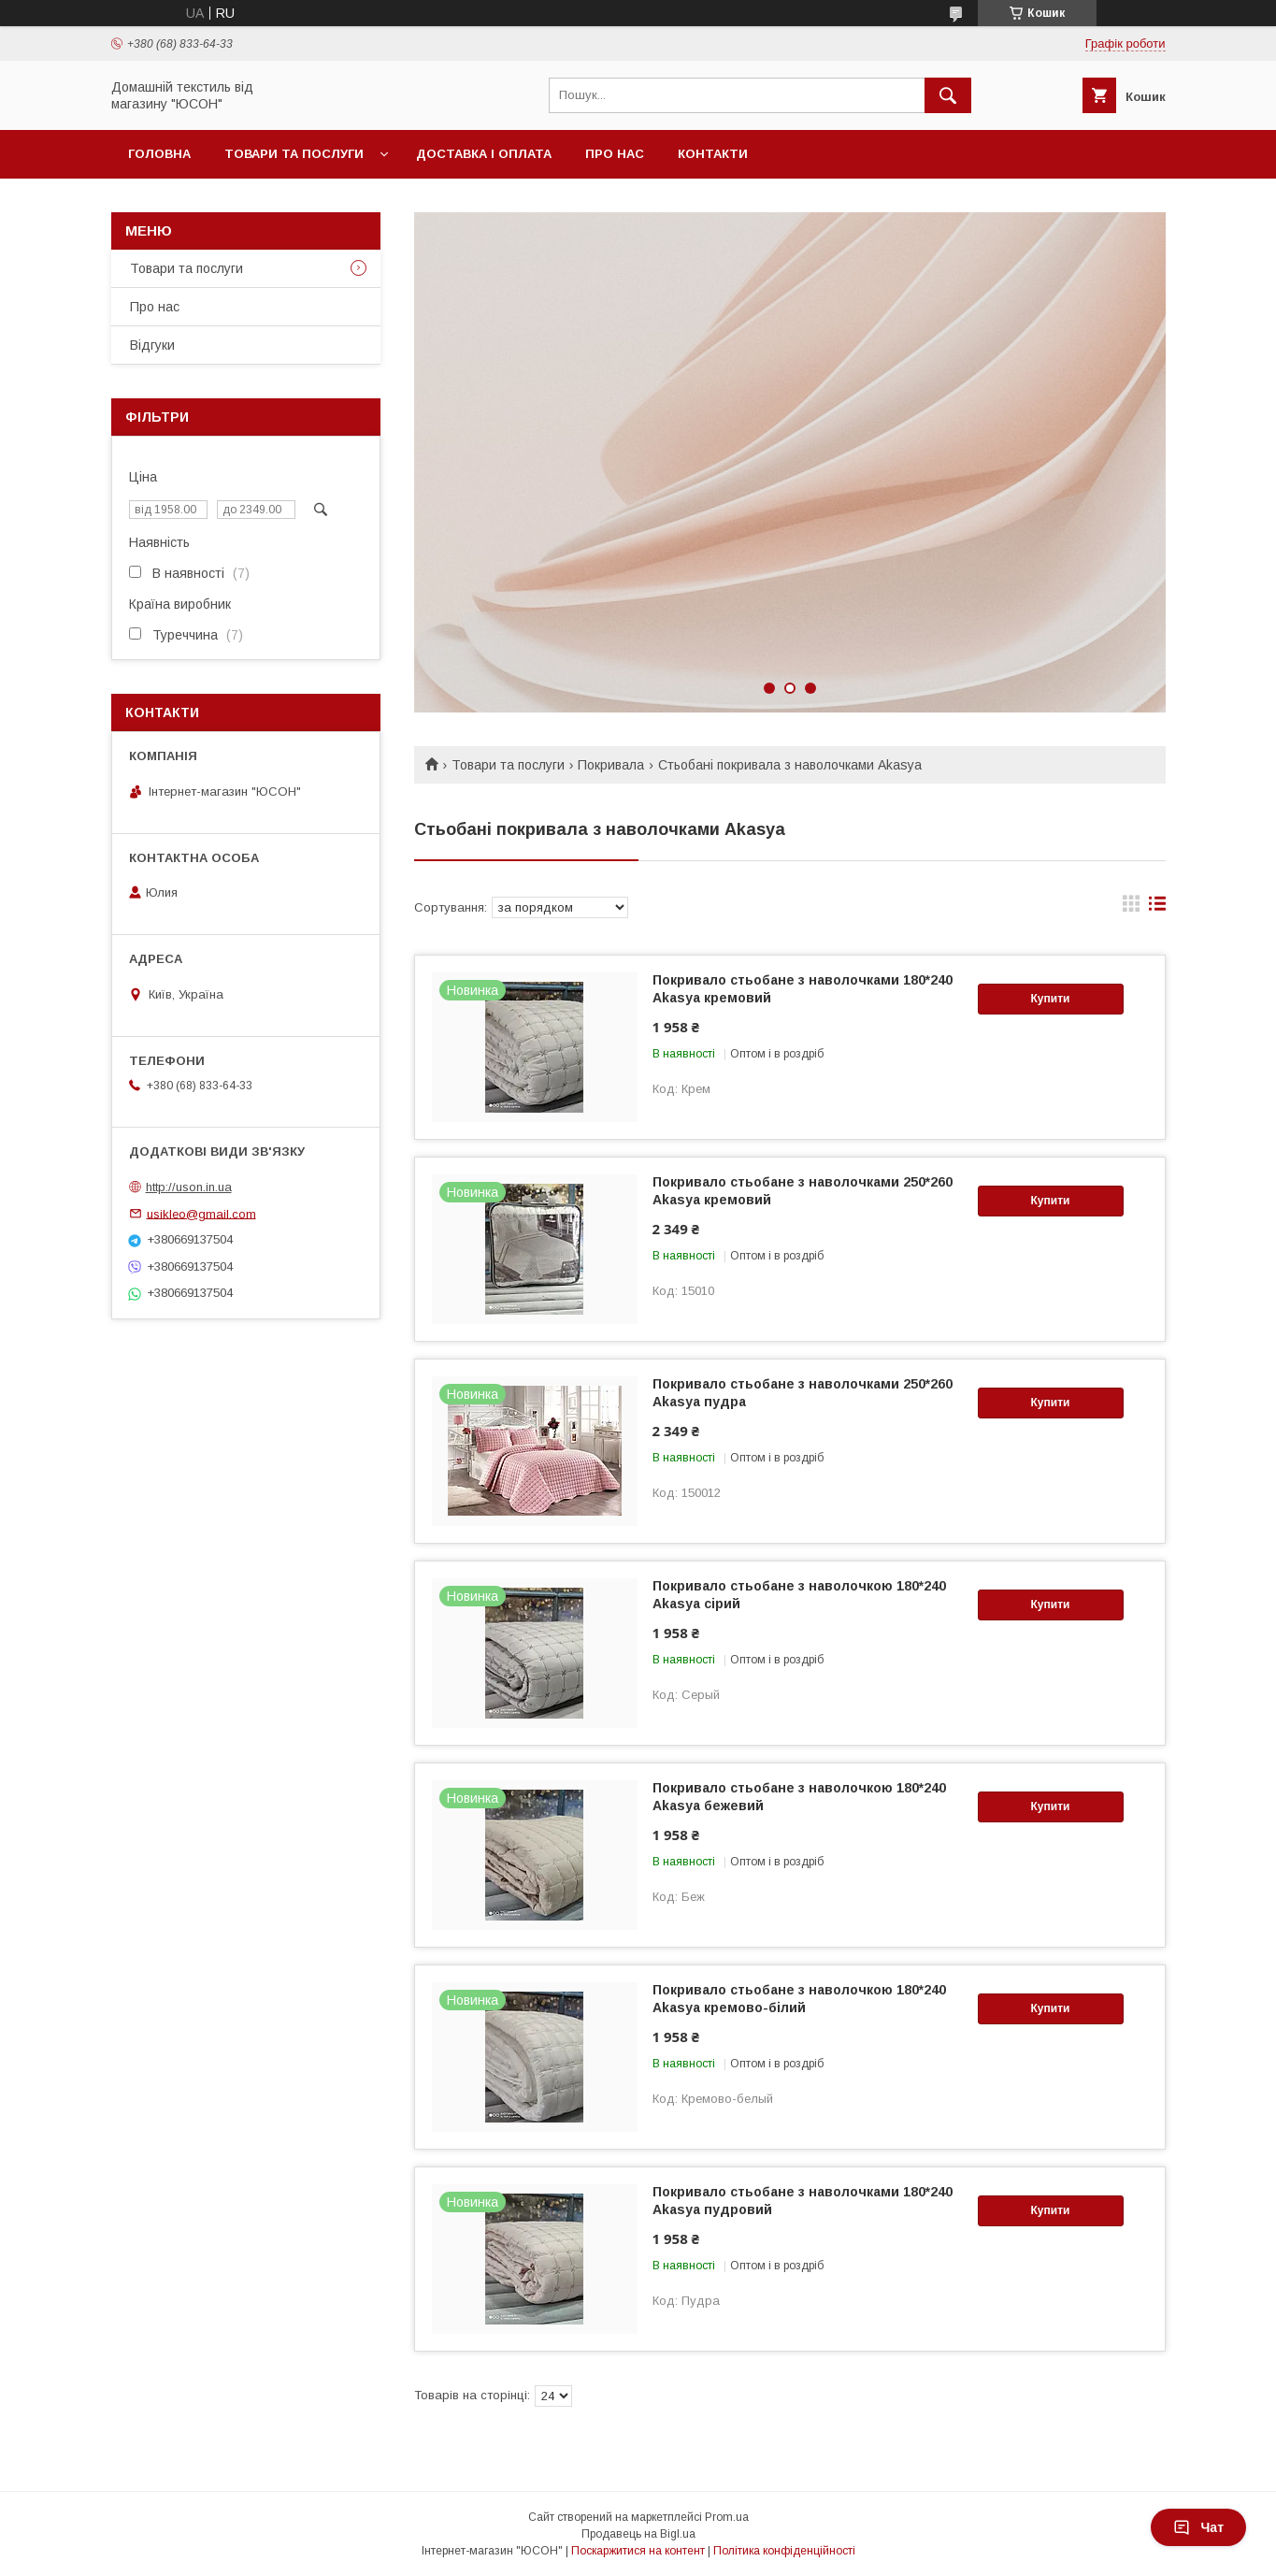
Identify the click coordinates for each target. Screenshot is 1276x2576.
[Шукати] (948, 95)
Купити (1050, 998)
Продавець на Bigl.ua (638, 2533)
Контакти (713, 154)
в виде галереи (1131, 908)
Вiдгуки (152, 345)
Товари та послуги (294, 154)
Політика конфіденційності (784, 2550)
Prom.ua (727, 2517)
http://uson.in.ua (189, 1187)
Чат (1198, 2527)
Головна (159, 154)
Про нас (614, 154)
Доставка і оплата (484, 154)
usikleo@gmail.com (201, 1213)
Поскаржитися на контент (638, 2550)
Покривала (611, 764)
